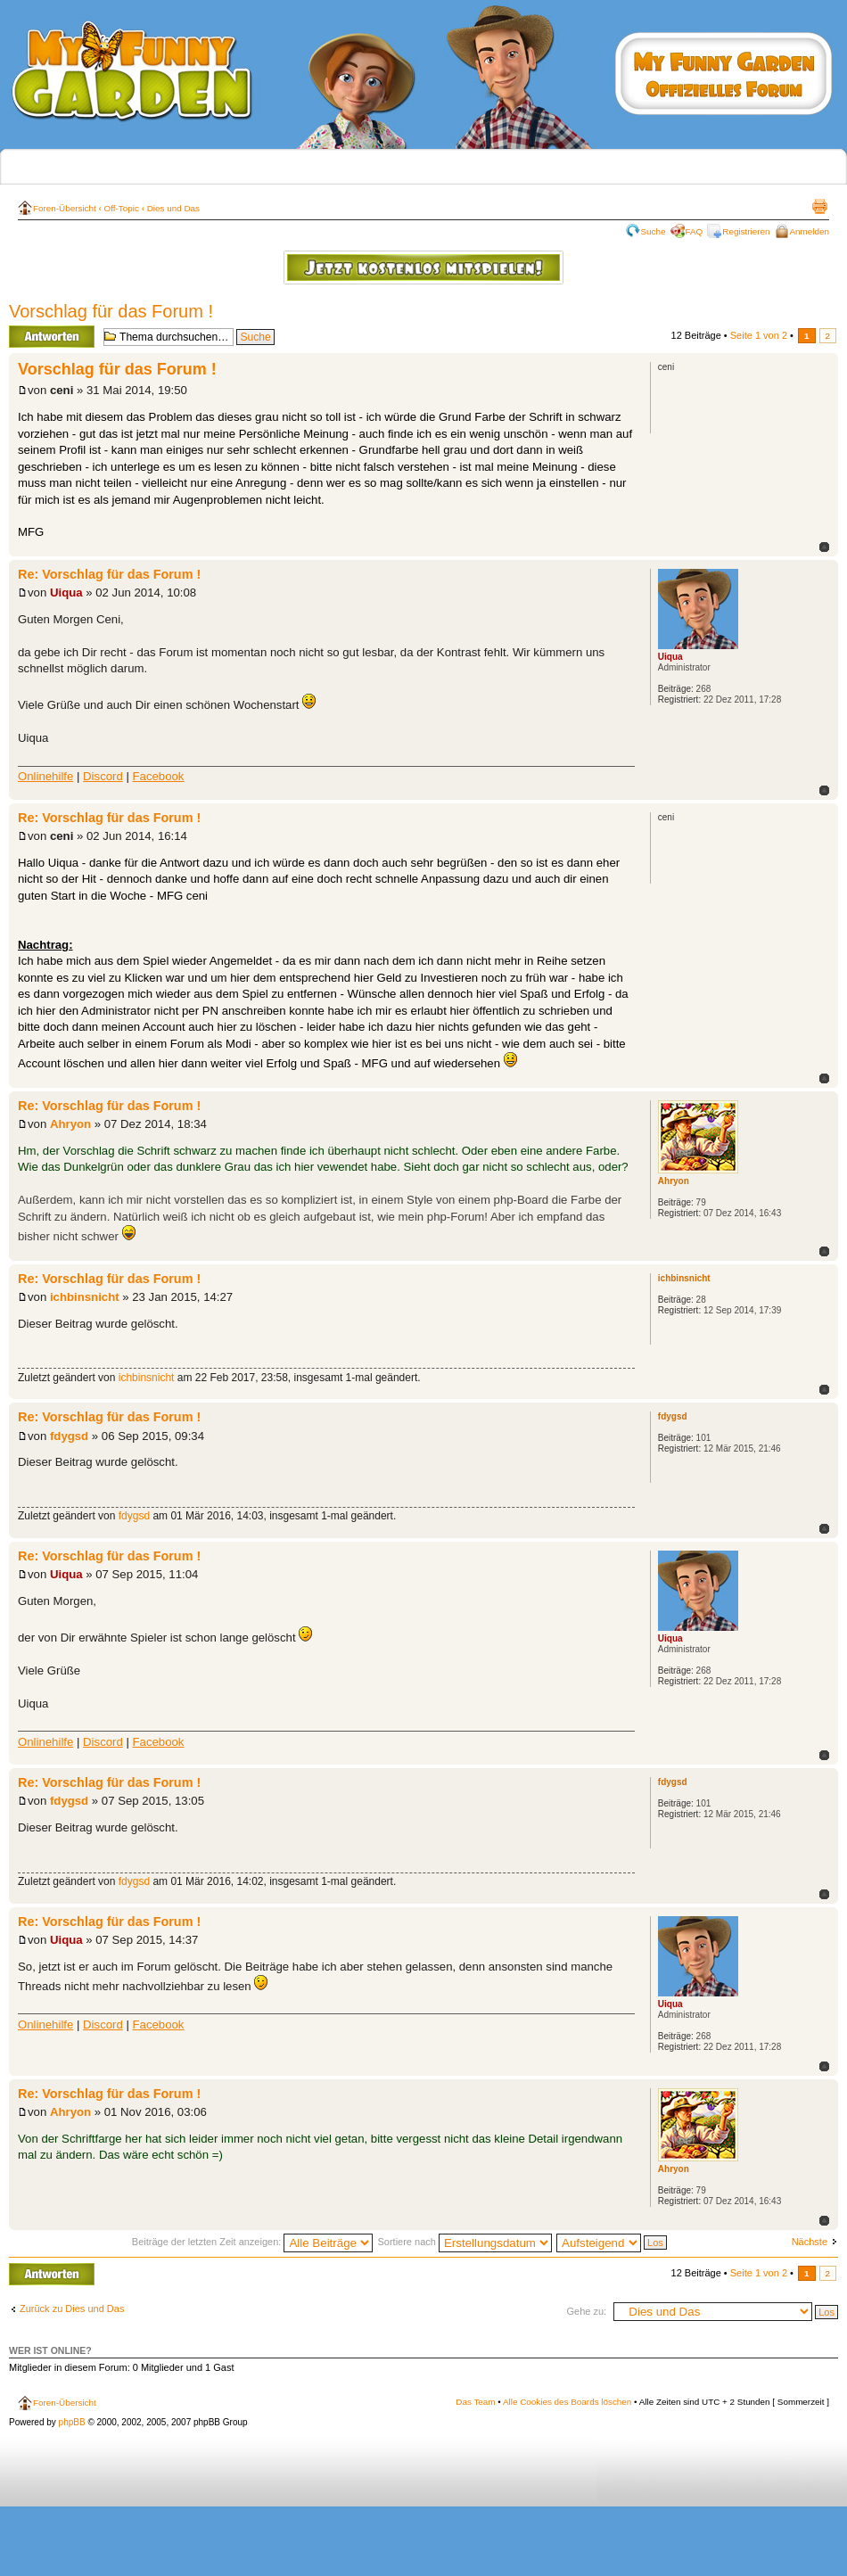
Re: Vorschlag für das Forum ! (109, 574)
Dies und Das (173, 208)
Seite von (758, 335)
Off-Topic (121, 208)
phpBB (72, 2422)
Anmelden (809, 231)
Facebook (159, 776)
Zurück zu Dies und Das (72, 2308)
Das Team (475, 2402)
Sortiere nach (464, 2241)
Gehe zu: (586, 2311)
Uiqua (66, 592)
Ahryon (70, 1124)
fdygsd (69, 1436)
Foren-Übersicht (64, 208)
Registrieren (745, 231)
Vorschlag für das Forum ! (111, 311)
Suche (653, 231)
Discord (103, 776)
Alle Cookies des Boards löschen (567, 2402)
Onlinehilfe (45, 776)
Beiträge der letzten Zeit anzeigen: (253, 2241)
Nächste (809, 2241)
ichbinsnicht (84, 1297)
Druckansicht (819, 206)
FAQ (694, 231)
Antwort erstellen (52, 336)
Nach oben (824, 547)
